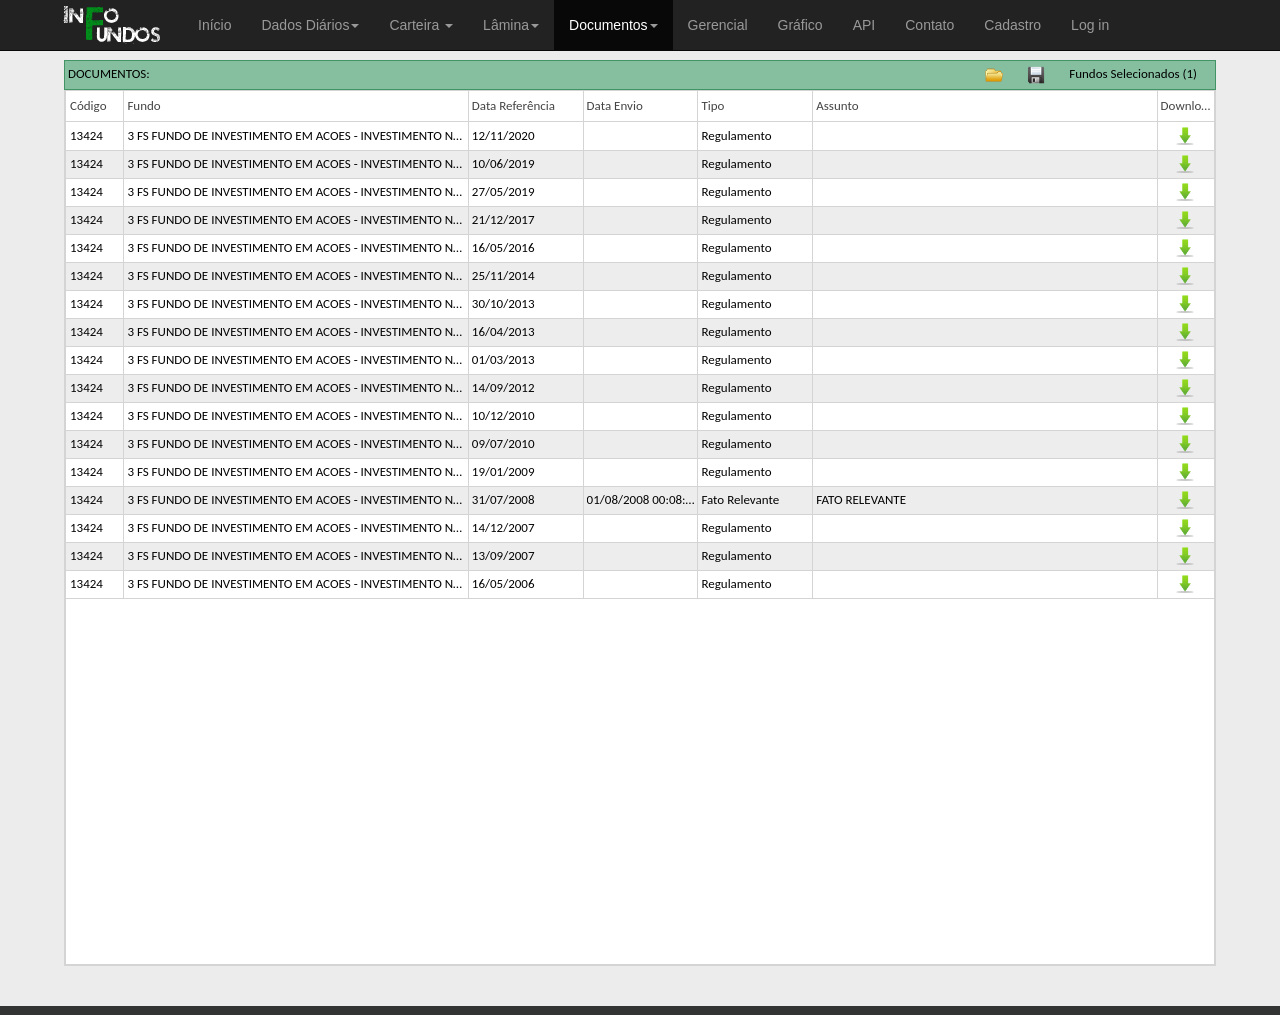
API (864, 25)
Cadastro (1012, 25)
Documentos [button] (613, 25)
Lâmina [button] (511, 25)
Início (214, 25)
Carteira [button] (421, 25)
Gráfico (800, 25)
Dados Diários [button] (310, 25)
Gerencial (718, 25)
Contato (929, 25)
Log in (1090, 25)
